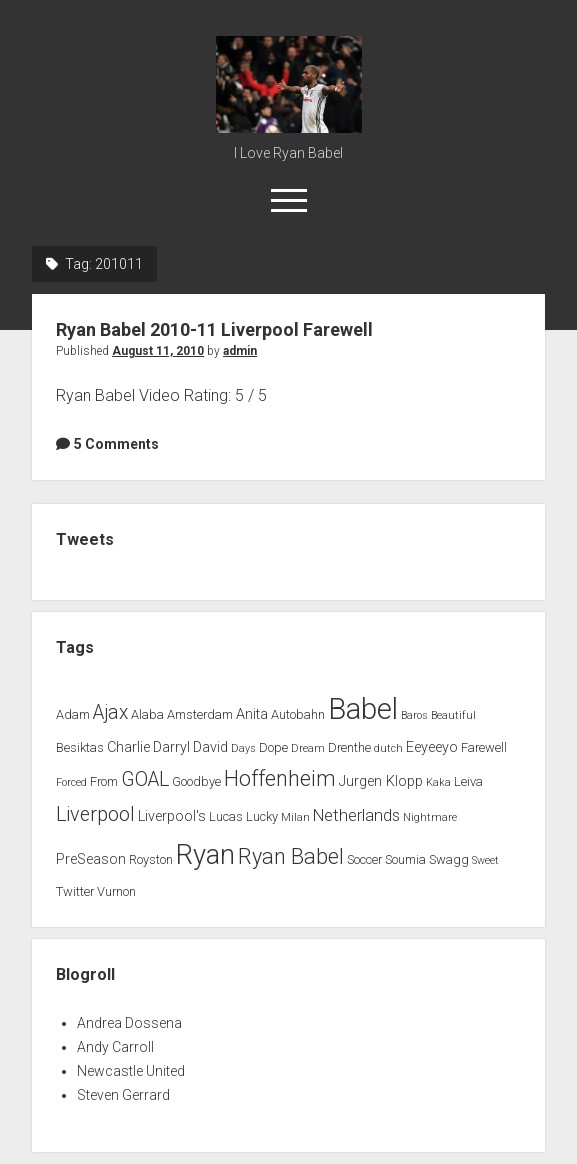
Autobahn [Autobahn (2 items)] (298, 714)
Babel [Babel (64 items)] (363, 709)
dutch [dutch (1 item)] (388, 748)
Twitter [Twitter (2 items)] (75, 891)
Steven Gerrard (123, 1095)
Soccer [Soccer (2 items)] (364, 859)
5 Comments (116, 444)
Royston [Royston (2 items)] (151, 859)
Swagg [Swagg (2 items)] (449, 859)
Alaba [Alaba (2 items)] (147, 714)
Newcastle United (131, 1071)
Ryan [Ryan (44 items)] (205, 855)
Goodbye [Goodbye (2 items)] (196, 781)
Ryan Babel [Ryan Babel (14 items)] (291, 856)
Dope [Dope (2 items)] (273, 747)
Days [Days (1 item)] (243, 748)
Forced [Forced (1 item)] (71, 782)
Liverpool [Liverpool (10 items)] (95, 814)
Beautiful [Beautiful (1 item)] (453, 715)
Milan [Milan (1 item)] (295, 817)
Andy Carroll (115, 1047)
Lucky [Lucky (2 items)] (262, 816)
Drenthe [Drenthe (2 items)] (349, 747)
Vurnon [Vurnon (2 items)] (116, 891)
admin (240, 351)
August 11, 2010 (158, 351)
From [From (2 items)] (104, 781)
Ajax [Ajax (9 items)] (110, 712)
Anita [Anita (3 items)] (252, 714)
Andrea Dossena (129, 1023)
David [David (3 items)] (210, 747)
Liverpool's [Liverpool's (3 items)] (172, 816)
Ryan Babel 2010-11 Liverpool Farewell (214, 329)
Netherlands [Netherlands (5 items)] (356, 815)
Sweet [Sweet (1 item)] (485, 860)
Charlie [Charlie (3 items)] (128, 747)
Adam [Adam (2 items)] (73, 714)
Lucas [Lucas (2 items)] (226, 816)
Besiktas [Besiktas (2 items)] (80, 747)
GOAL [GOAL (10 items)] (145, 779)
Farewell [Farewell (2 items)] (484, 747)
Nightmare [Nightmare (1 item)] (430, 817)
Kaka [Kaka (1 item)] (438, 782)
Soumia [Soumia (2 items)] (405, 859)
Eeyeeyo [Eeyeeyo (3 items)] (432, 747)
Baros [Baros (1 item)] (414, 715)
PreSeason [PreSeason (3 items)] (91, 859)
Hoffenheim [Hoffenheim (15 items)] (280, 778)
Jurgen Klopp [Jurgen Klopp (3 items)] (381, 781)
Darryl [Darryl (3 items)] (171, 747)
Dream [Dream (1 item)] (308, 748)
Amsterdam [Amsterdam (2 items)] (200, 714)
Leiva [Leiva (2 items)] (468, 781)
